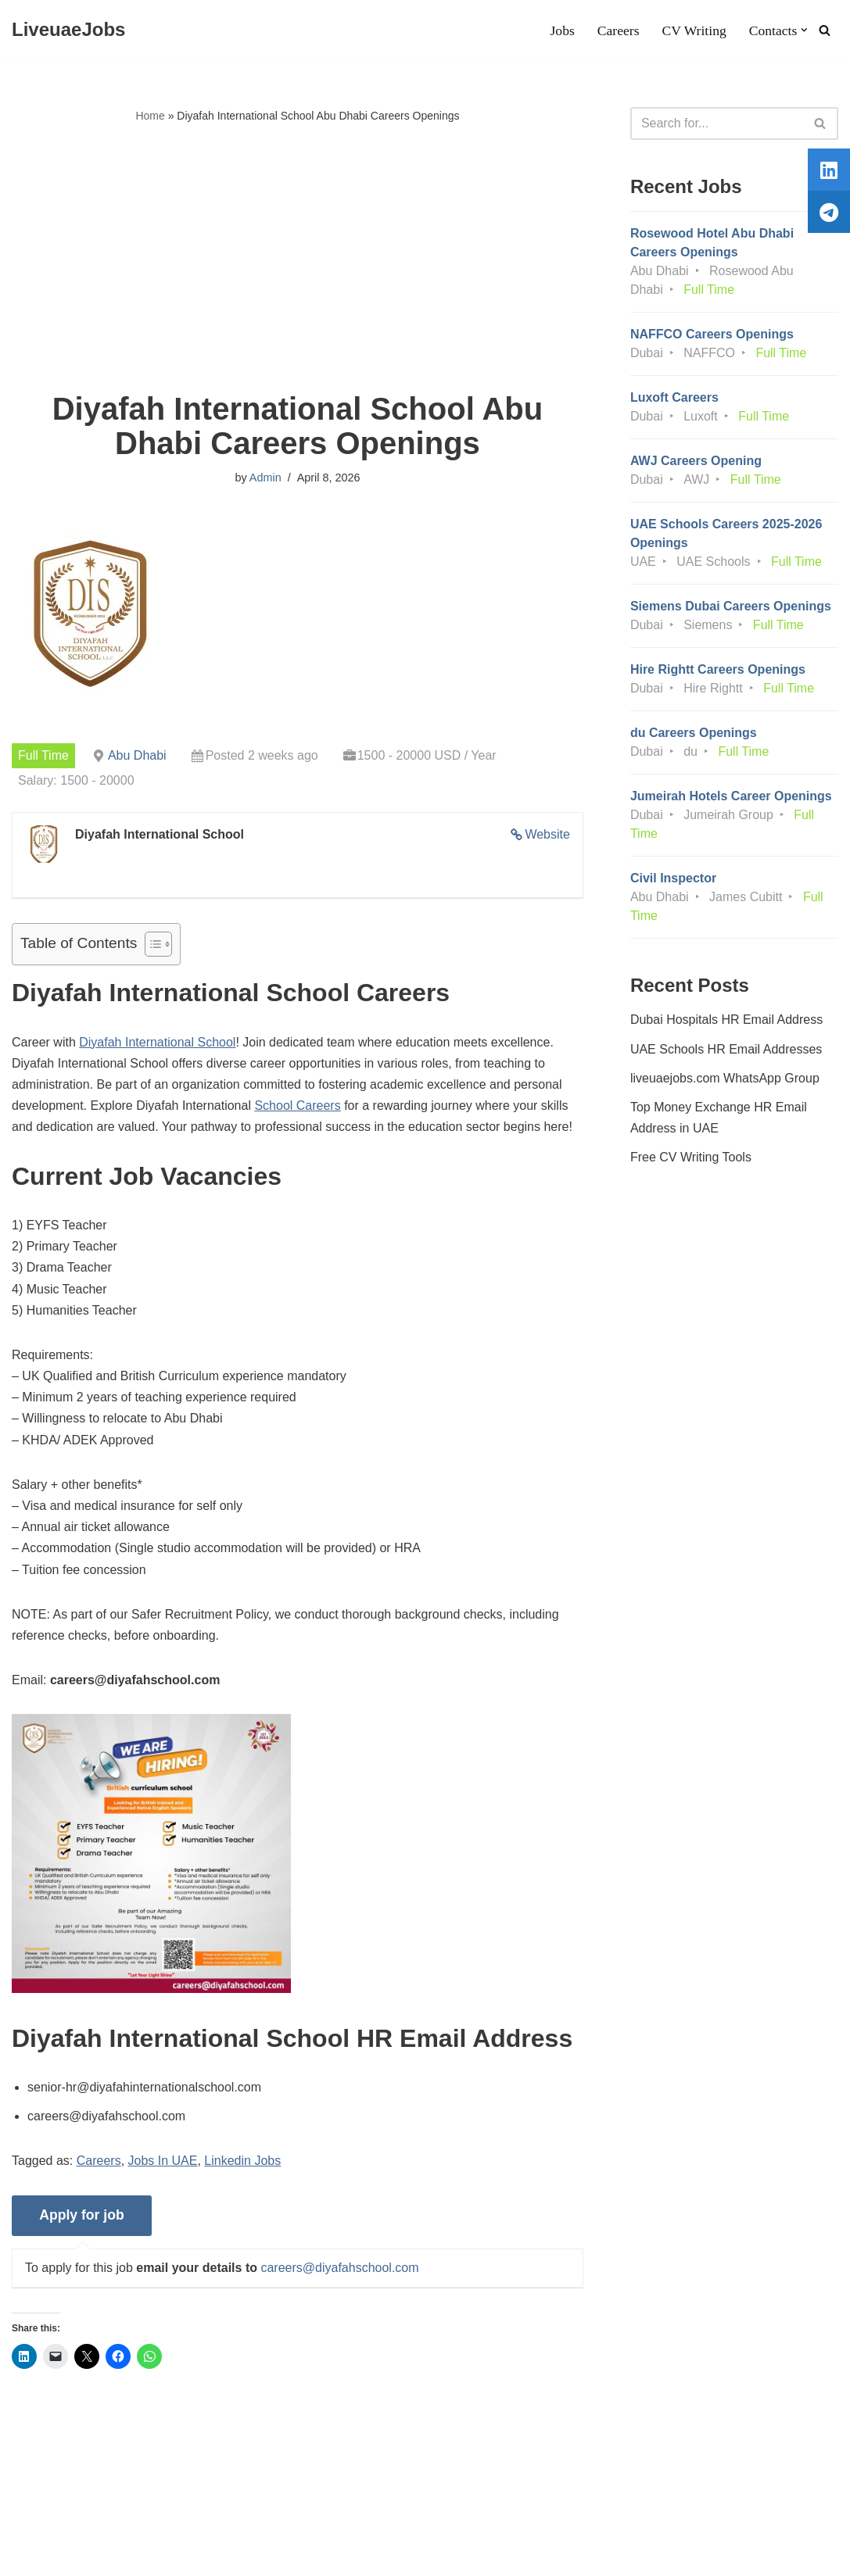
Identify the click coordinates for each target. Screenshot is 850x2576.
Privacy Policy (141, 2517)
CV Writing (694, 30)
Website (547, 834)
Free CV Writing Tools (690, 1157)
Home (149, 115)
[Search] (824, 30)
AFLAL (204, 2556)
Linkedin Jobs (242, 2160)
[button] (804, 30)
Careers (618, 30)
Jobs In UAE (163, 2160)
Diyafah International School (157, 1042)
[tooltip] (829, 169)
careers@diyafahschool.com (339, 2267)
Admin (265, 477)
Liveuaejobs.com (59, 2556)
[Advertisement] (297, 258)
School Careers (297, 1105)
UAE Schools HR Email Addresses (726, 1049)
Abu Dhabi (137, 755)
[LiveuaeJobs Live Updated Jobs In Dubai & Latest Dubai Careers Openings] (68, 30)
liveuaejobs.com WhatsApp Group (725, 1078)
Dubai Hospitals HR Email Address (726, 1019)
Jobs (562, 30)
